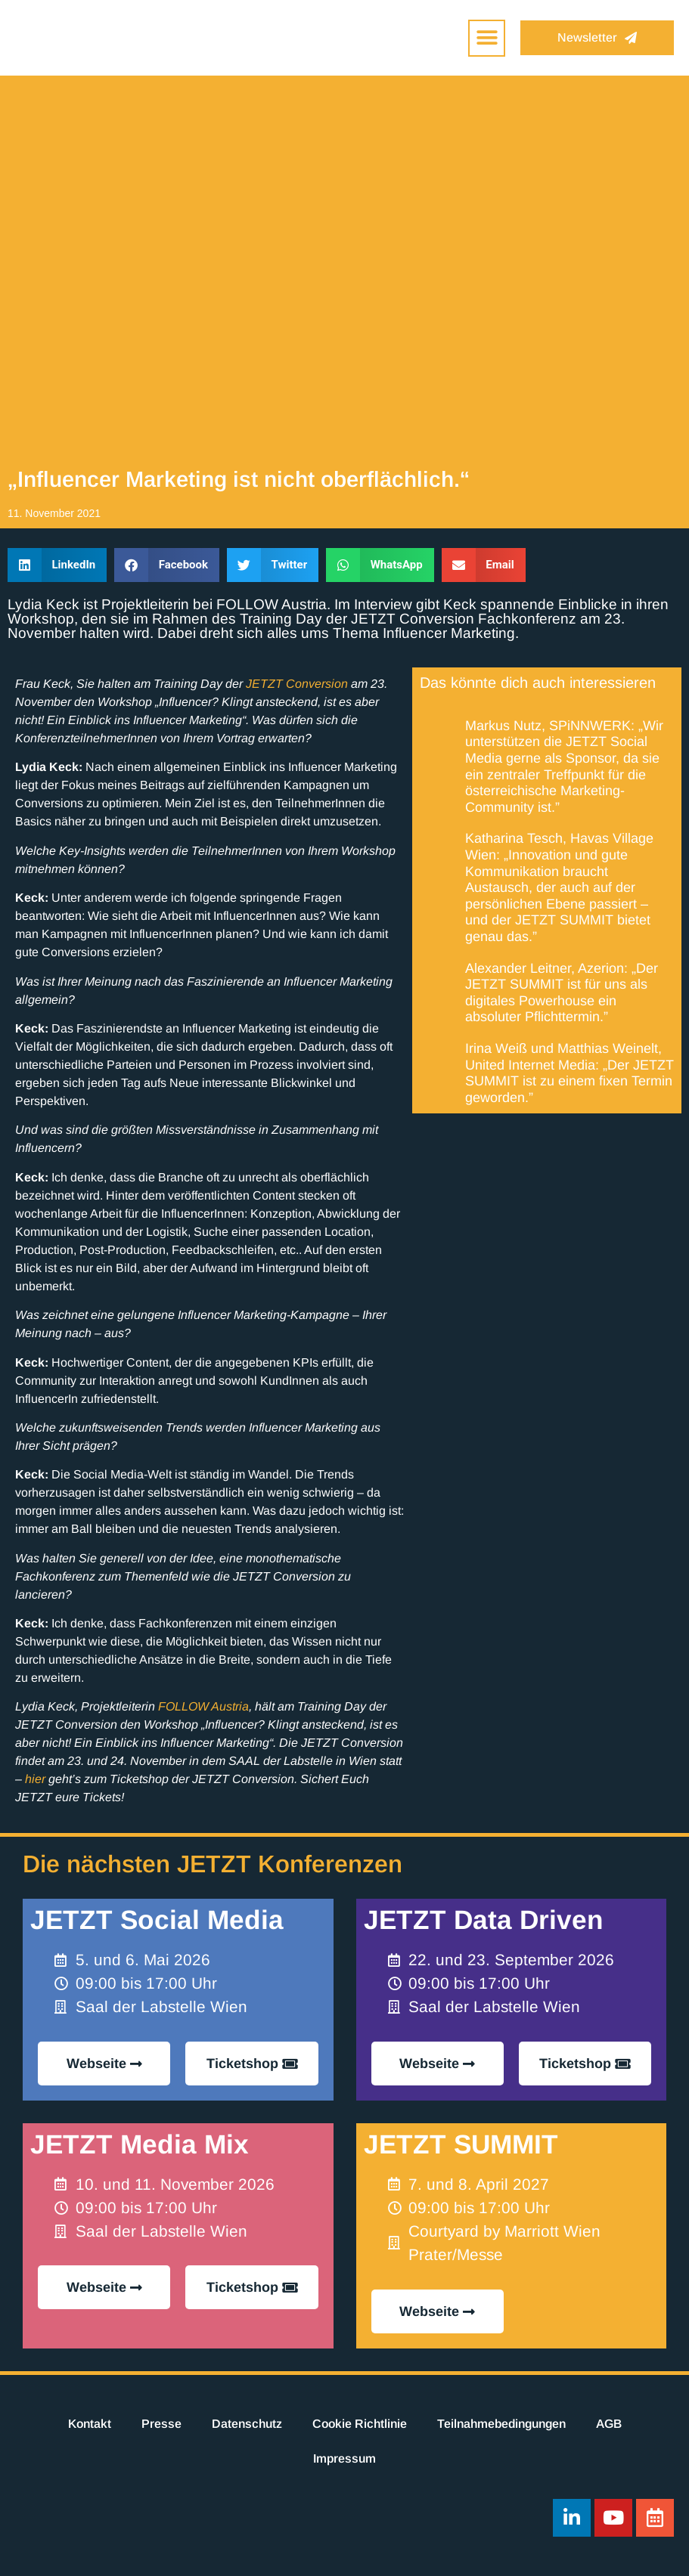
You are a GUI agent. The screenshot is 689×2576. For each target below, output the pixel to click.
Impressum (344, 2458)
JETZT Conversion (297, 683)
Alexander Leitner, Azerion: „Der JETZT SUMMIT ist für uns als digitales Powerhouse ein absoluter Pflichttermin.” (561, 993)
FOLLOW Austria (203, 1706)
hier (35, 1779)
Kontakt (89, 2423)
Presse (161, 2423)
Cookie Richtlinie (359, 2423)
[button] (486, 38)
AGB (609, 2423)
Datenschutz (247, 2423)
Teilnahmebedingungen (501, 2423)
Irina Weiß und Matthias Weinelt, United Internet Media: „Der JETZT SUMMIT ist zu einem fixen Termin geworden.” (569, 1073)
